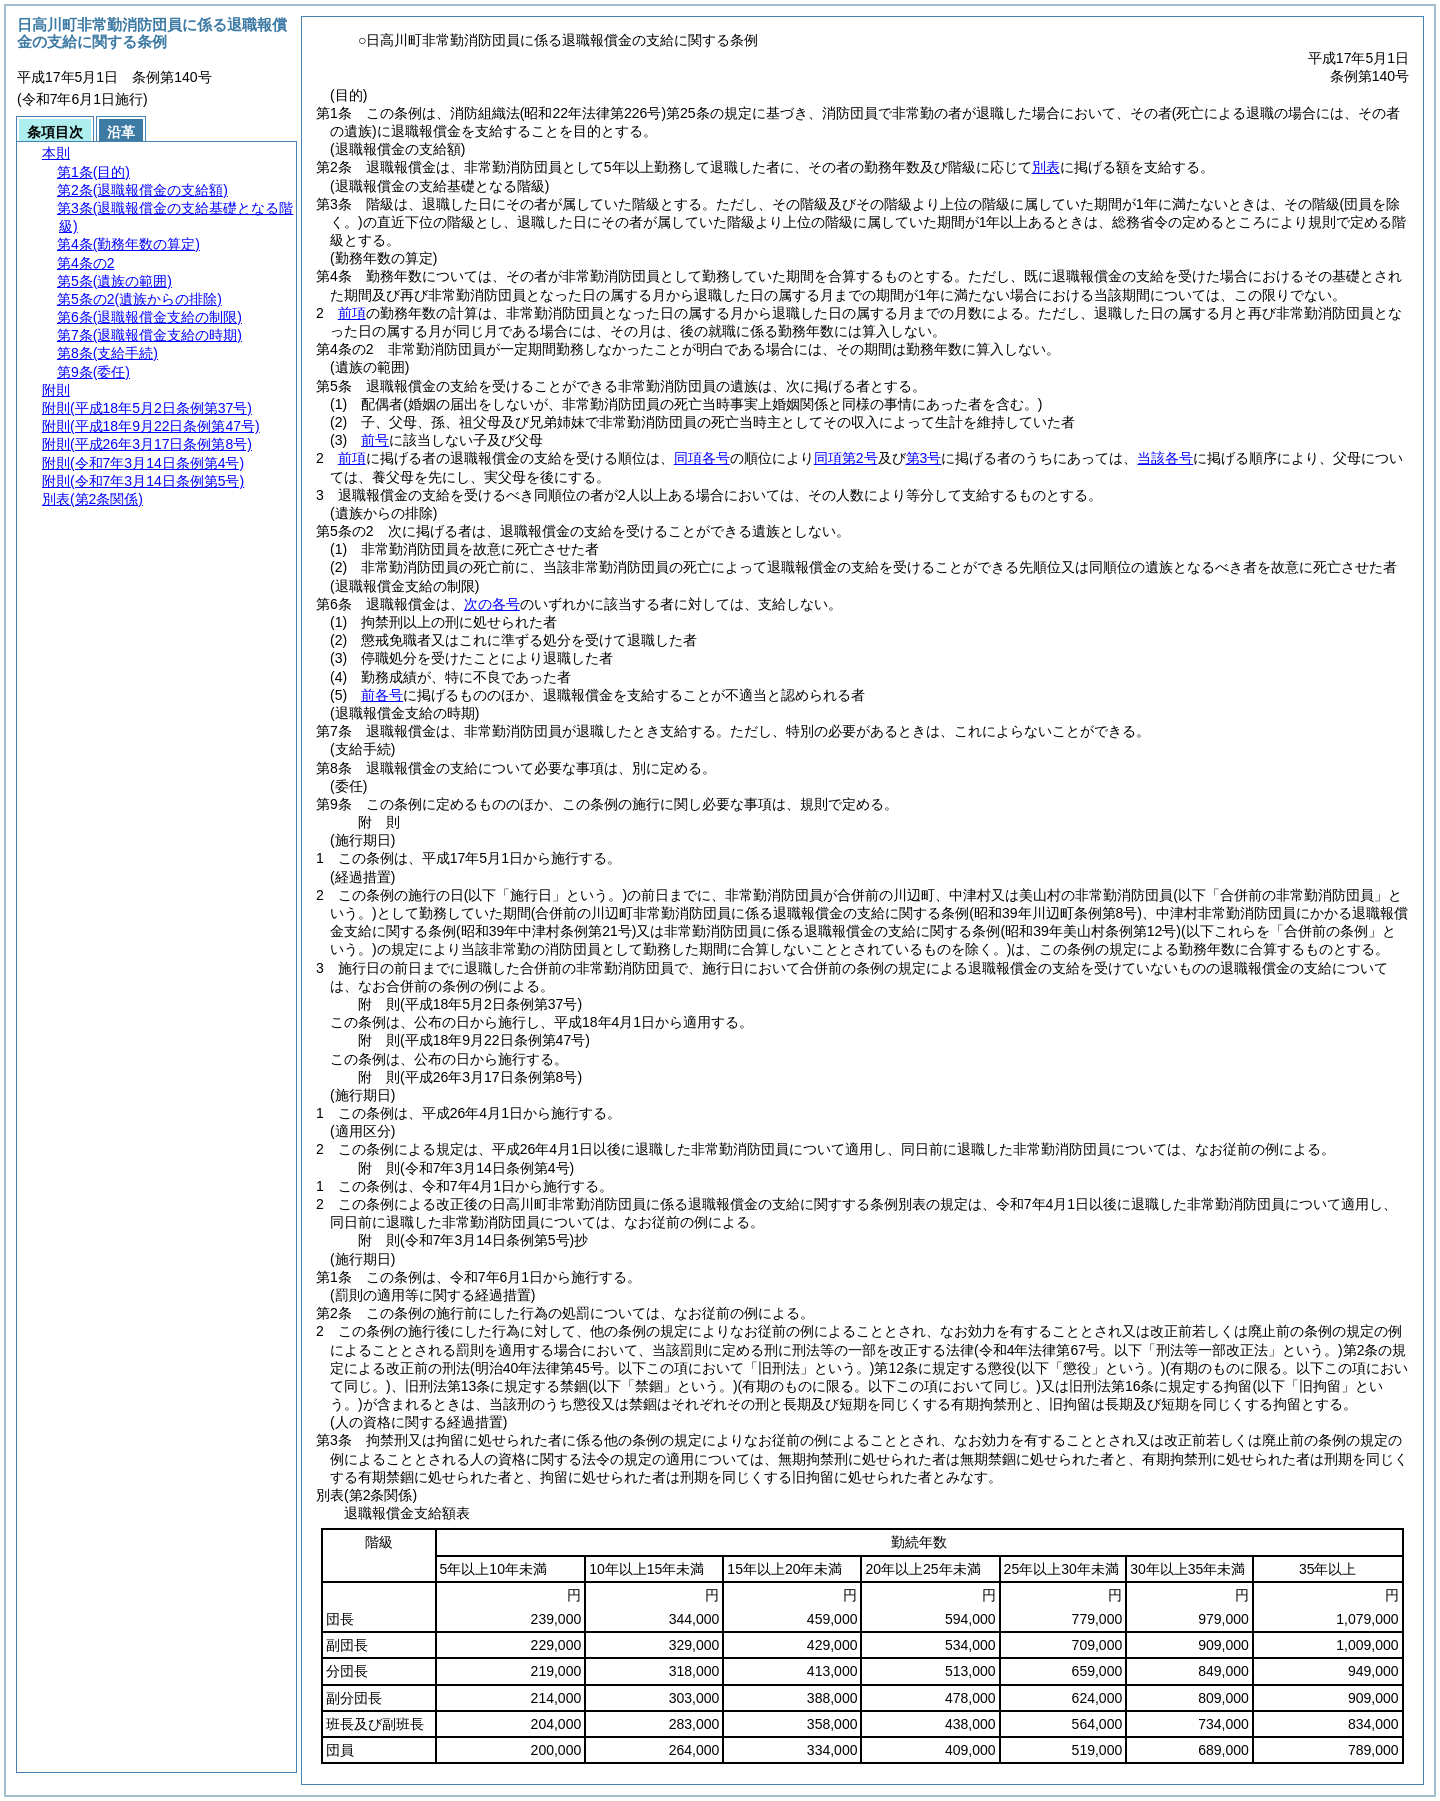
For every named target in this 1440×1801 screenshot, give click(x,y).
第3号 (924, 458)
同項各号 (702, 458)
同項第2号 (846, 458)
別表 (1046, 167)
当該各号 (1165, 458)
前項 (352, 313)
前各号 (382, 695)
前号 (375, 440)
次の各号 (492, 604)
